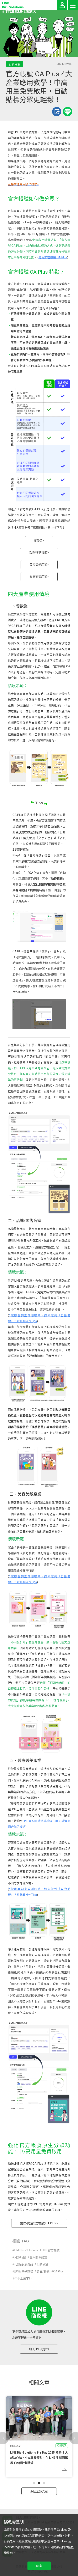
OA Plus (58, 2271)
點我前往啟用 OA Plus (52, 257)
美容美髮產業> (39, 564)
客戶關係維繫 (38, 2257)
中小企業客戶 (23, 2278)
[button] (34, 2483)
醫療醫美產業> (39, 576)
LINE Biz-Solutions (26, 2250)
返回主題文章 (39, 2491)
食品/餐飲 (43, 2271)
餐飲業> (39, 540)
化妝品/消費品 (23, 2264)
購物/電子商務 (23, 2271)
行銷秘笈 (42, 2264)
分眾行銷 (20, 2257)
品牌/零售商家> (39, 552)
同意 (39, 2566)
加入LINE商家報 (39, 2349)
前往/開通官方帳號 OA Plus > (39, 2223)
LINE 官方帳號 (50, 2250)
